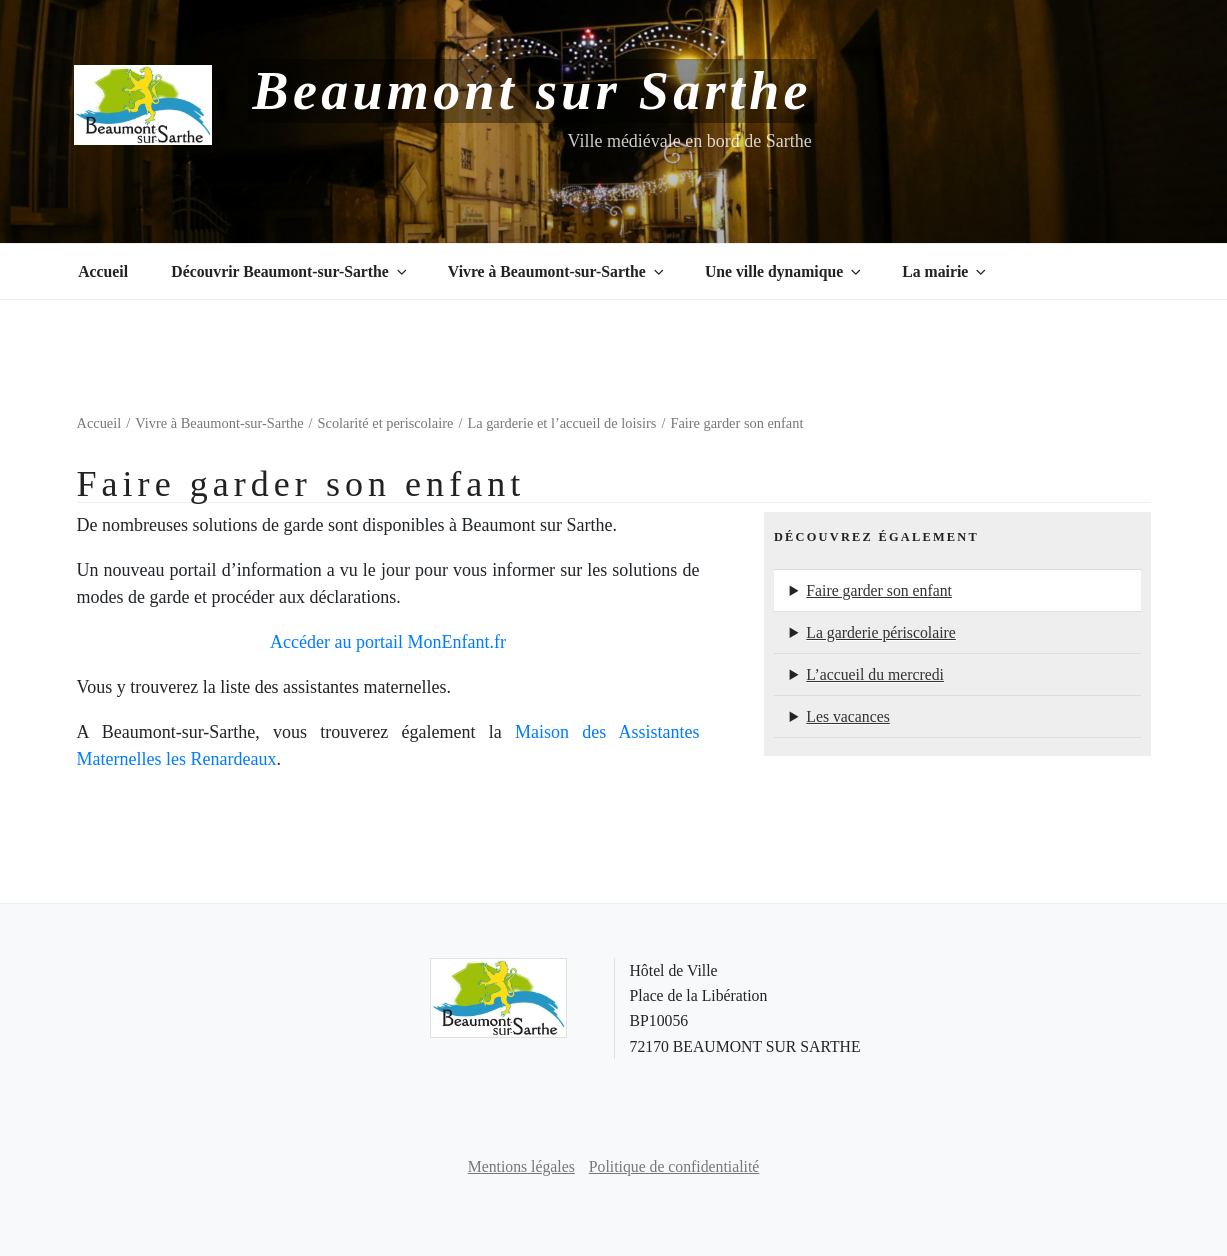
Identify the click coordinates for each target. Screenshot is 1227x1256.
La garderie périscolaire (881, 632)
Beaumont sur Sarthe (532, 91)
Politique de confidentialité (674, 1166)
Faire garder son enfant (879, 590)
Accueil (103, 271)
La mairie (945, 271)
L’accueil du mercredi (875, 674)
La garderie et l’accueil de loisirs (561, 423)
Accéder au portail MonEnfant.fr (388, 642)
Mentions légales (521, 1166)
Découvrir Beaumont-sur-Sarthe (290, 271)
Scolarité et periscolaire (386, 423)
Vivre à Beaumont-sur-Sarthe (557, 271)
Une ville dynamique (784, 271)
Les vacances (848, 716)
